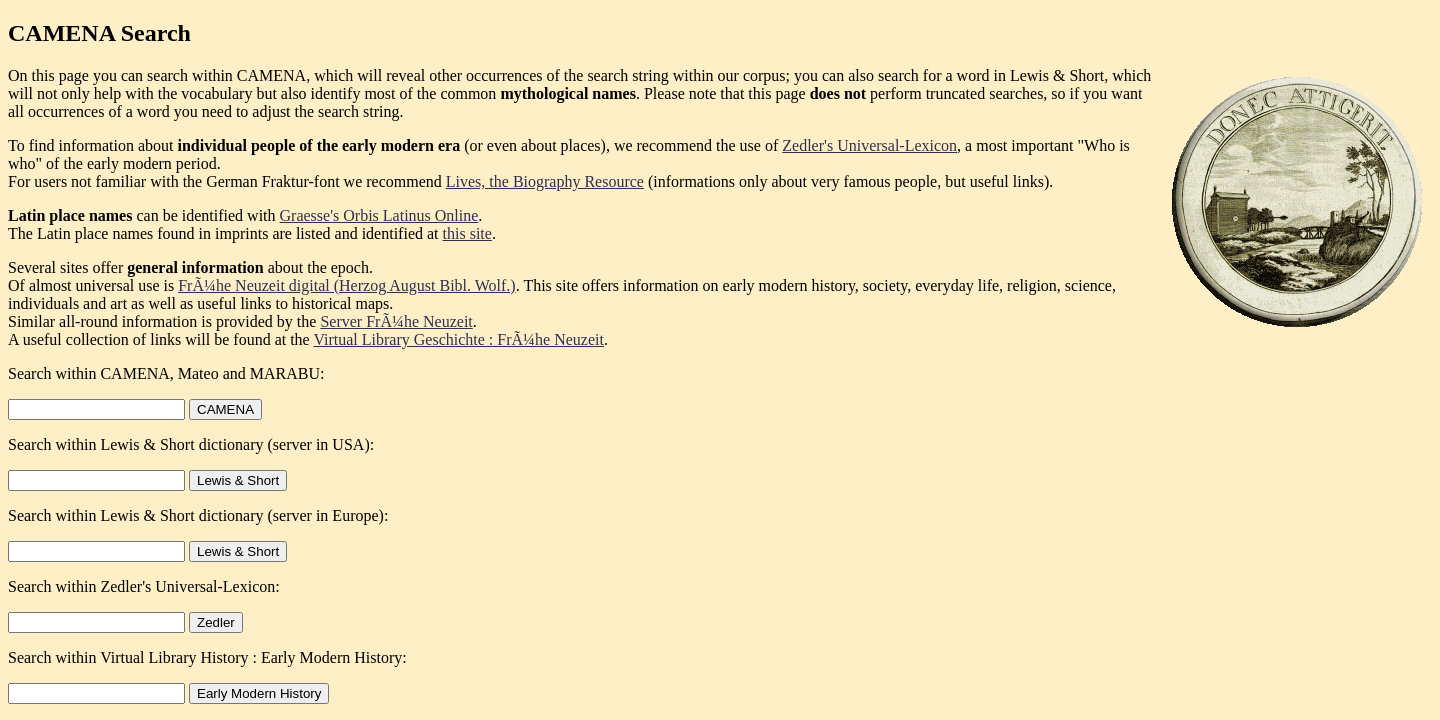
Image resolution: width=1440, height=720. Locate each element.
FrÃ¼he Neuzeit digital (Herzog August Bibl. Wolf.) (346, 285)
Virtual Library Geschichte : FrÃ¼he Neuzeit (458, 339)
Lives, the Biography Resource (545, 181)
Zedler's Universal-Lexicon (869, 145)
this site (467, 233)
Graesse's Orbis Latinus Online (379, 215)
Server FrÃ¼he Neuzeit (396, 321)
